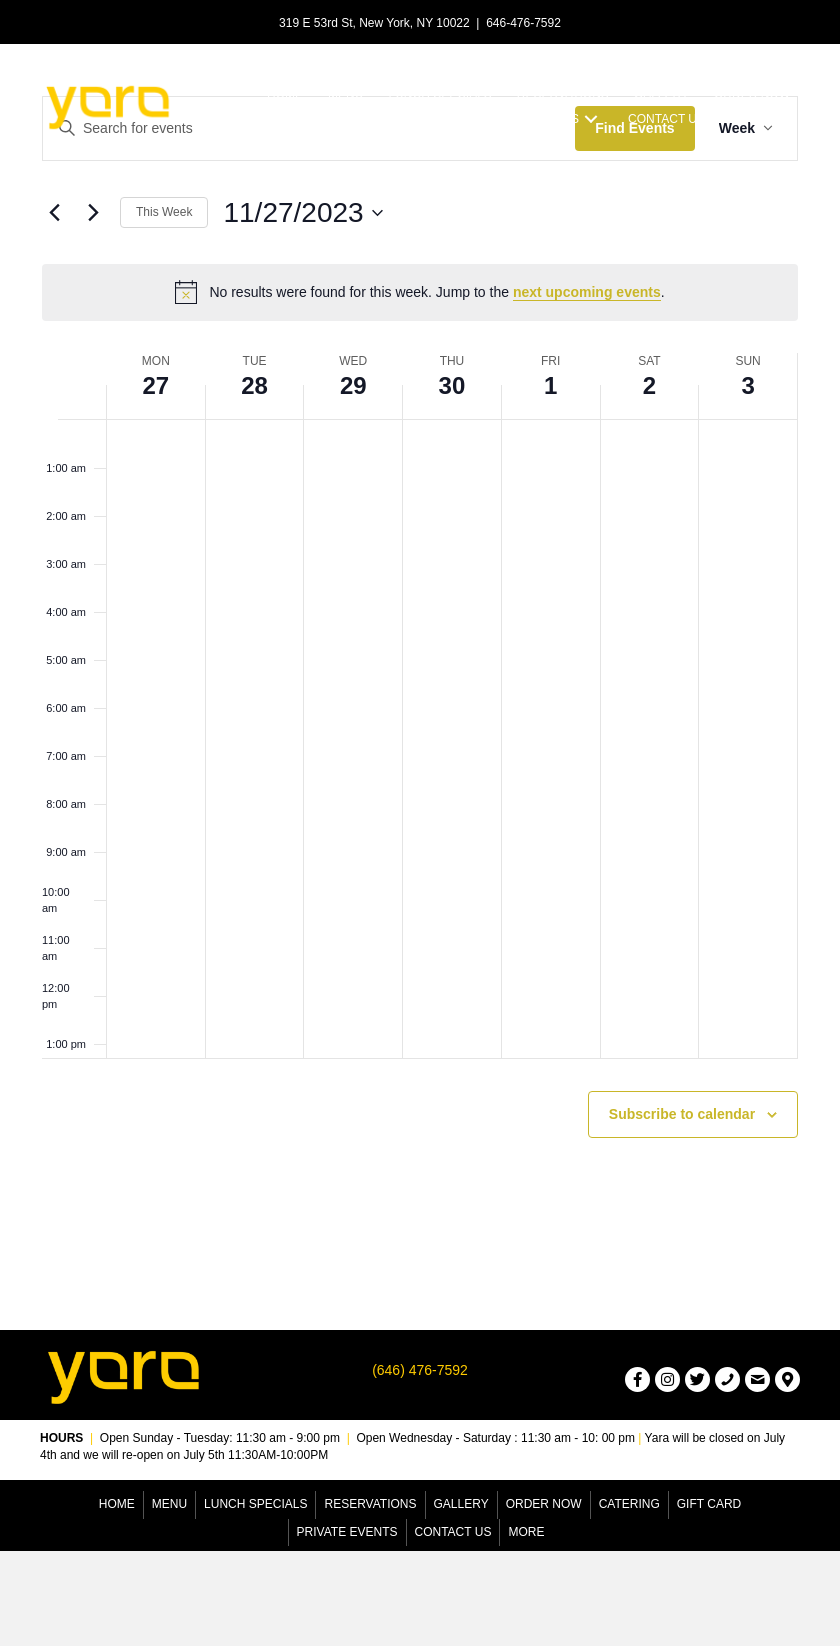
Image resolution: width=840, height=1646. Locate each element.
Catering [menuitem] (629, 1504)
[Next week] (93, 213)
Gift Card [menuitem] (709, 1504)
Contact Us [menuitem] (453, 1532)
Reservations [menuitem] (370, 1504)
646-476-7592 (523, 23)
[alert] (420, 292)
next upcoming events (587, 292)
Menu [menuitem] (169, 1504)
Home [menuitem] (117, 1504)
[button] (591, 118)
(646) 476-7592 (420, 1370)
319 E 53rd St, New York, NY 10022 (374, 23)
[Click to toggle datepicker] (302, 213)
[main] (420, 665)
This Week (164, 212)
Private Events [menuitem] (347, 1532)
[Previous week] (54, 213)
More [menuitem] (526, 1532)
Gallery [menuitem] (461, 1504)
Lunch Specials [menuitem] (255, 1504)
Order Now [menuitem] (544, 1504)
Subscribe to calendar (682, 1114)
